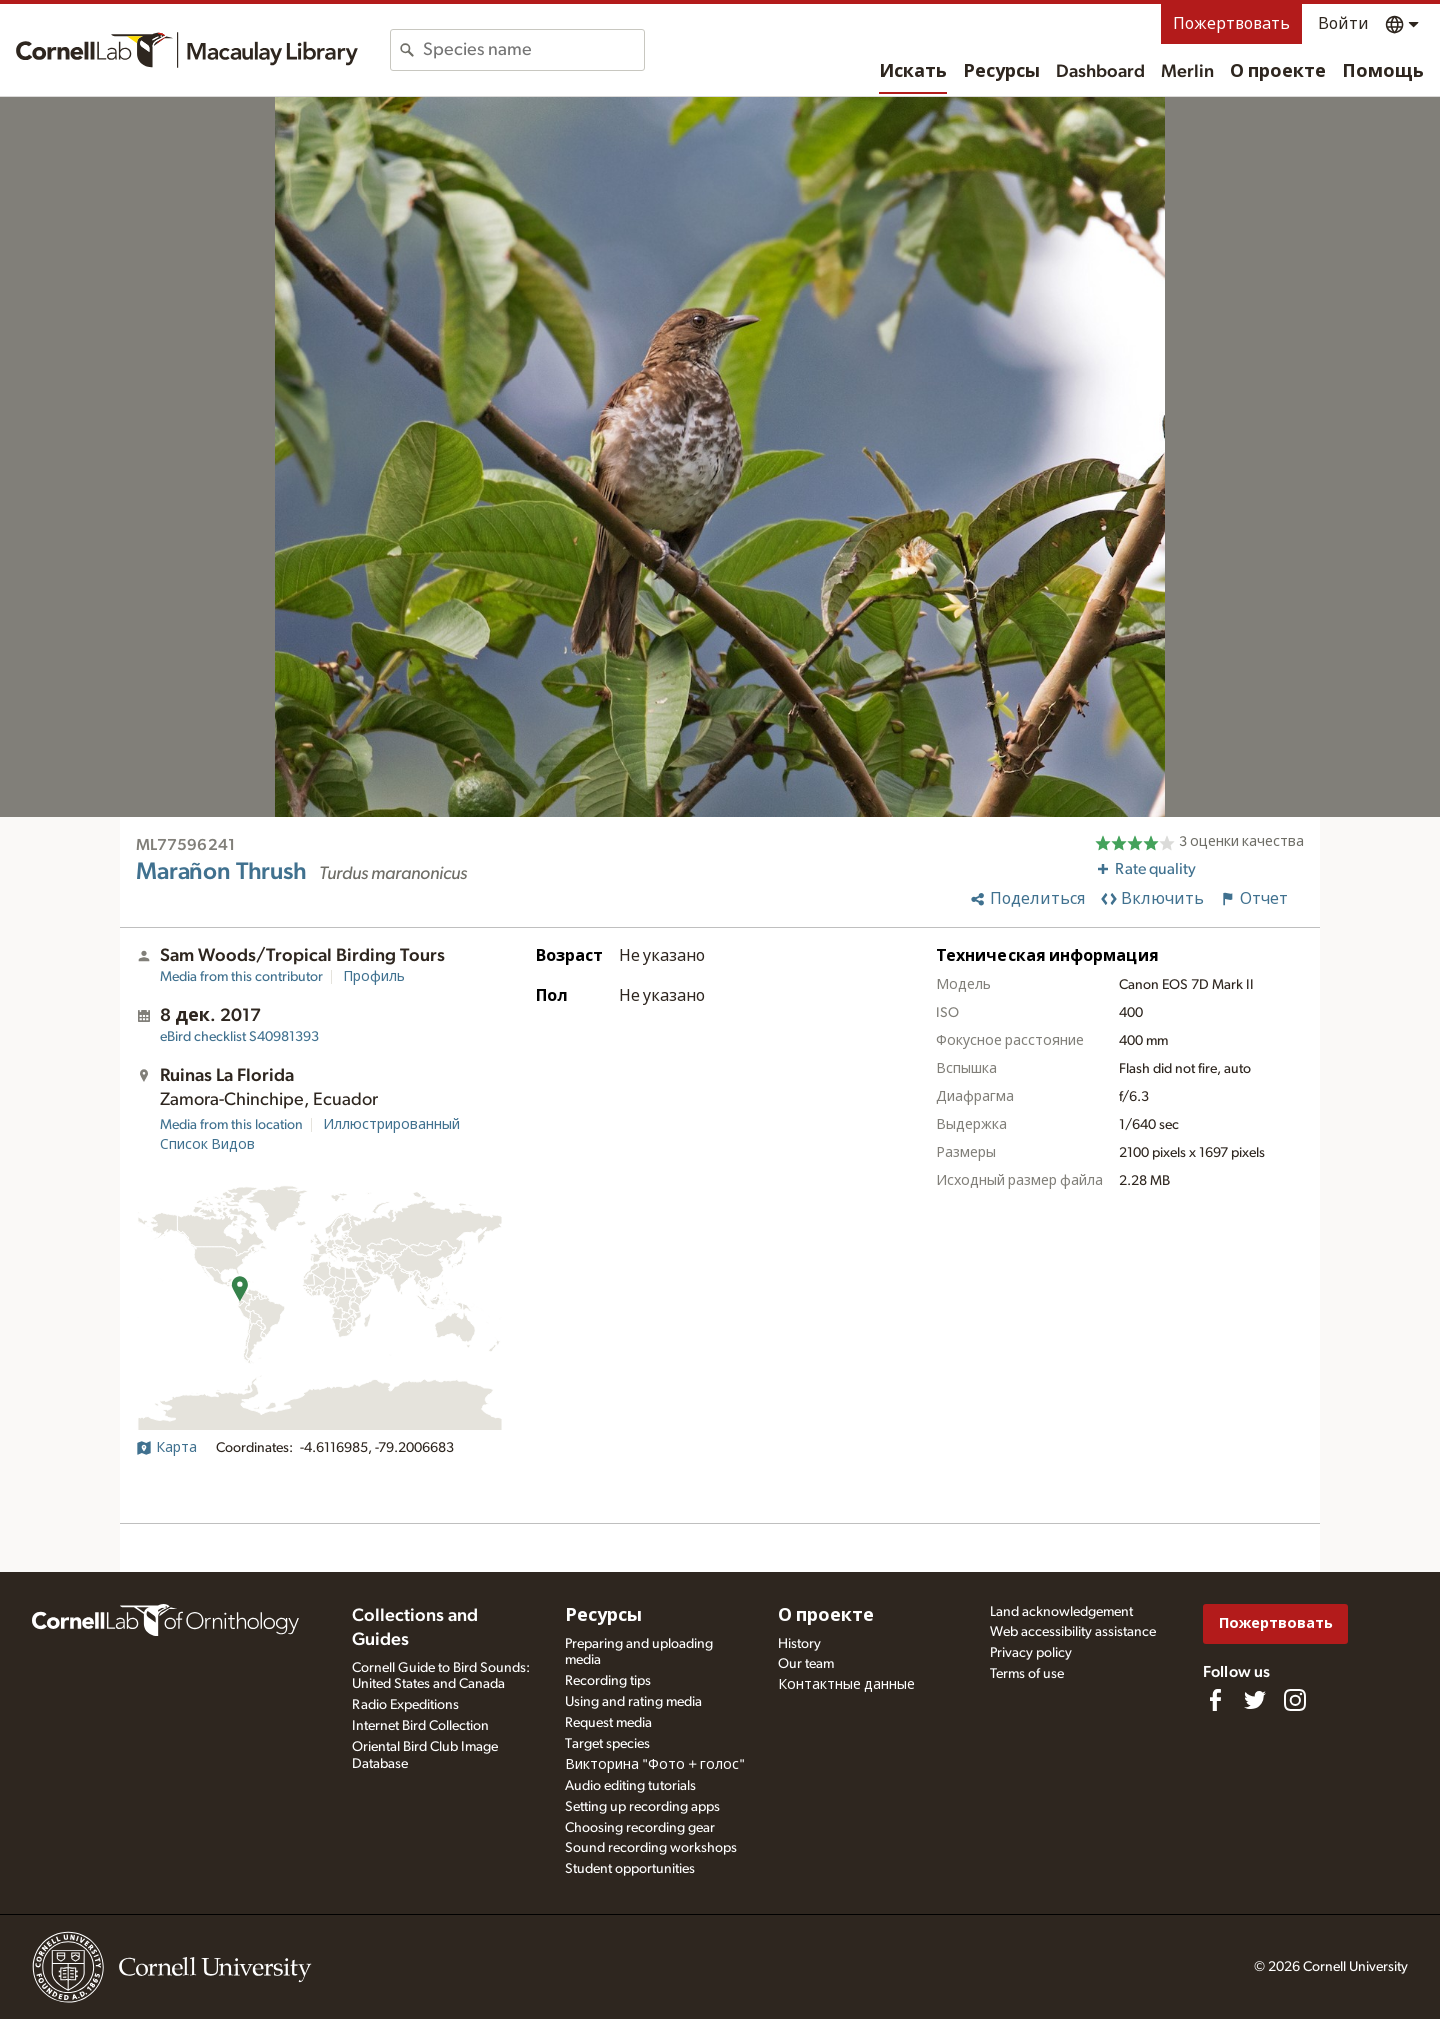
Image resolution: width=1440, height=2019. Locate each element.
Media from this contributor (241, 977)
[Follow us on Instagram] (1295, 1700)
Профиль (374, 977)
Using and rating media (633, 1702)
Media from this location (231, 1125)
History (799, 1644)
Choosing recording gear (640, 1828)
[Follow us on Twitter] (1255, 1700)
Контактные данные (846, 1685)
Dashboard (1100, 72)
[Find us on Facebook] (1215, 1700)
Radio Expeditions (405, 1705)
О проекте (1278, 72)
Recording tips (608, 1681)
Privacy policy (1031, 1653)
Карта (166, 1448)
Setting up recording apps (642, 1807)
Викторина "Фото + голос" (655, 1765)
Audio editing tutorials (630, 1786)
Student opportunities (630, 1869)
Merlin (1187, 72)
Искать (913, 72)
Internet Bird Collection (420, 1726)
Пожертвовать (1231, 24)
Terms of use (1027, 1674)
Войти (1343, 24)
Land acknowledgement (1061, 1612)
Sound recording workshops (651, 1848)
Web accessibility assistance (1073, 1632)
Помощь (1383, 72)
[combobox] (533, 50)
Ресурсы (1001, 72)
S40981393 (239, 1037)
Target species (607, 1744)
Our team (806, 1664)
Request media (608, 1723)
